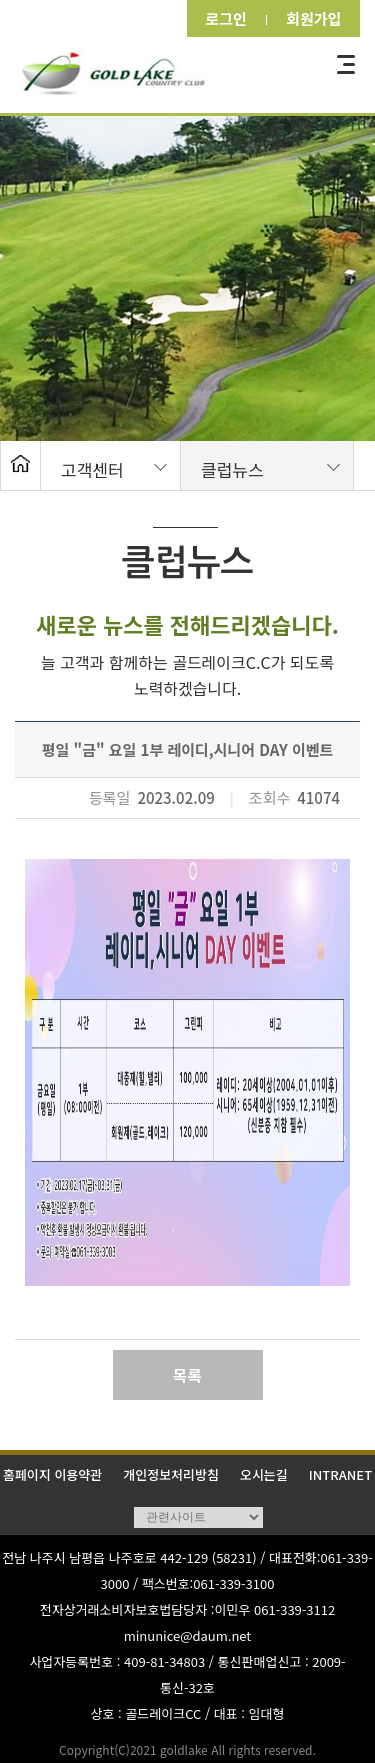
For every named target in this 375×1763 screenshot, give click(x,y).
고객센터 (92, 469)
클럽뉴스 (232, 469)
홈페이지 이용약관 (52, 1474)
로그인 (220, 18)
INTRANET (340, 1474)
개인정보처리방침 (171, 1474)
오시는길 (264, 1474)
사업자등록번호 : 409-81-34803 (117, 1661)
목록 (187, 1375)
